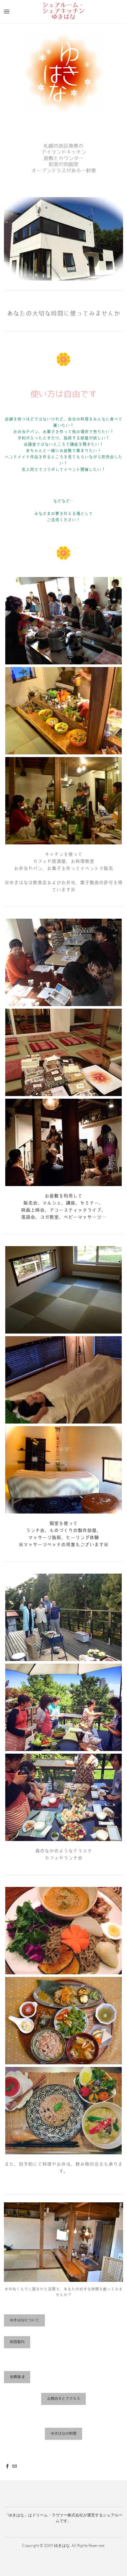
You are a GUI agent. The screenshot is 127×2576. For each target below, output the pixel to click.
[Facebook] (7, 2466)
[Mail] (14, 2466)
